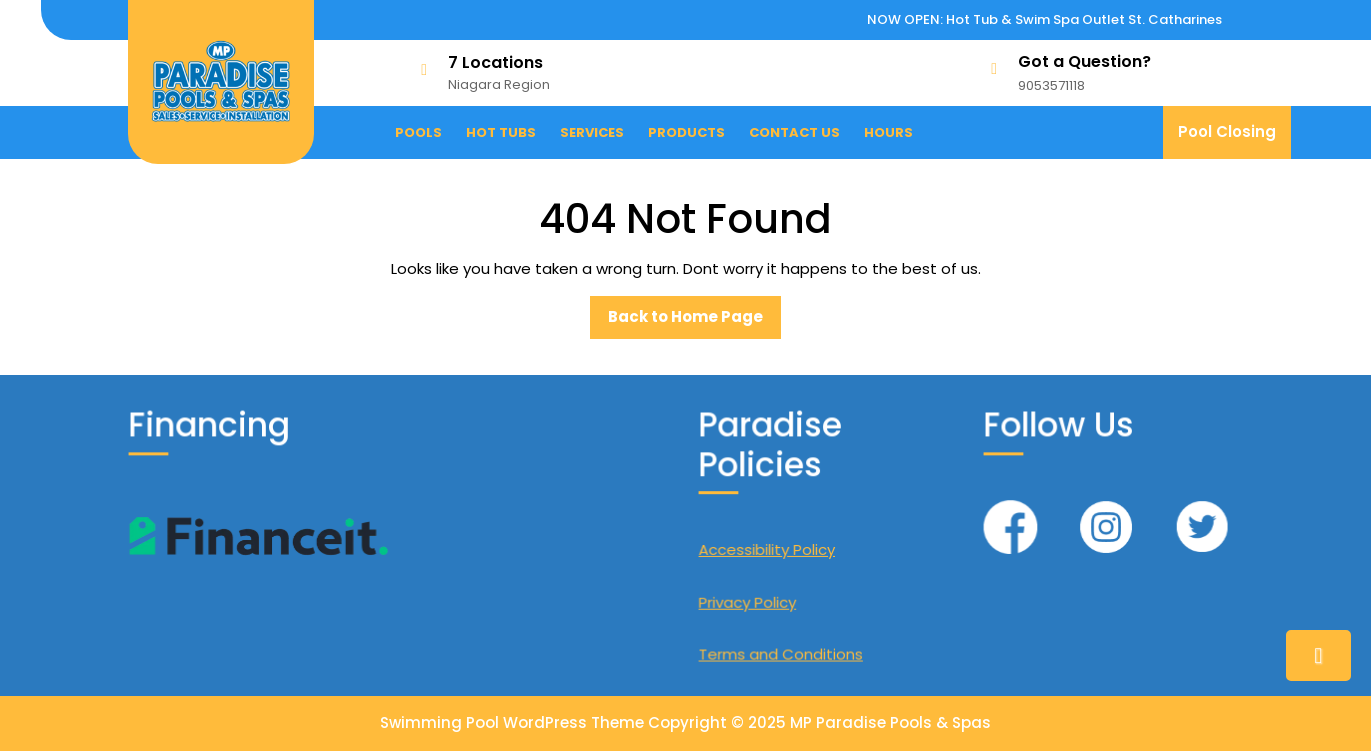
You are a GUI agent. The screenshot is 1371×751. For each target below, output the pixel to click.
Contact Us (794, 132)
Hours (888, 132)
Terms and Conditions (782, 650)
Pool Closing (1234, 139)
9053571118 (1051, 85)
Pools (418, 132)
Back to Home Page (694, 322)
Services (592, 132)
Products (686, 132)
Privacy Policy (749, 599)
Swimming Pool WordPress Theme (512, 722)
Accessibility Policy (768, 549)
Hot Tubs (501, 132)
